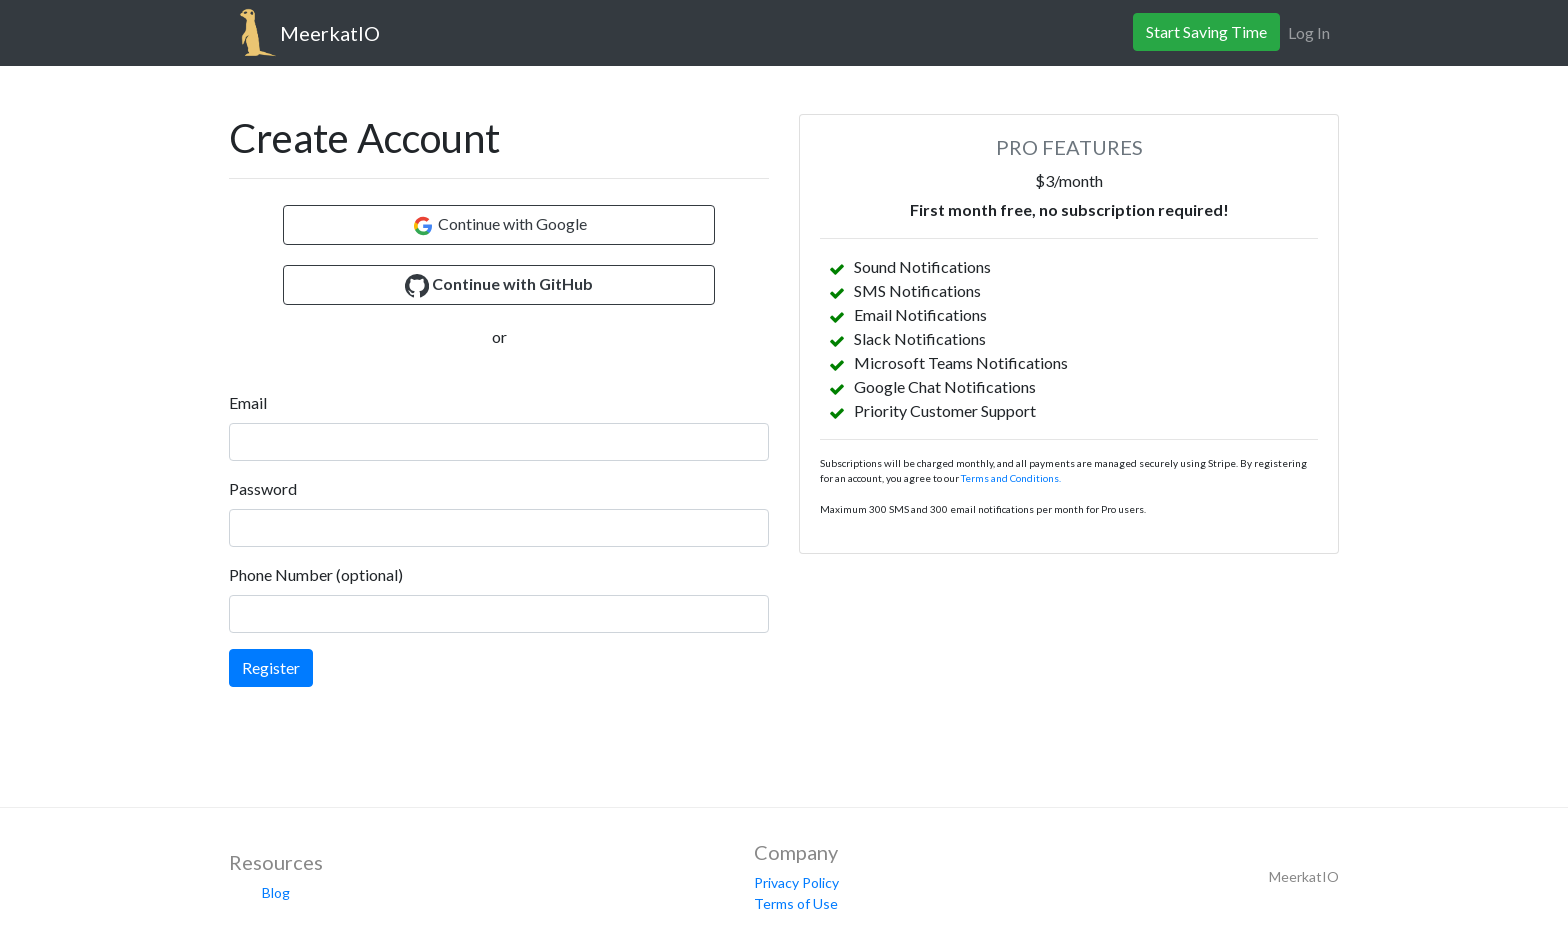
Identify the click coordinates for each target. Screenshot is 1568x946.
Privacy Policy (796, 882)
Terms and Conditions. (1011, 478)
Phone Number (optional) (316, 574)
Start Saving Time (1206, 31)
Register (271, 667)
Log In (1309, 32)
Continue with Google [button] (499, 226)
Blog (276, 892)
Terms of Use (796, 903)
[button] (499, 285)
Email (248, 402)
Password (263, 488)
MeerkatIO (330, 33)
